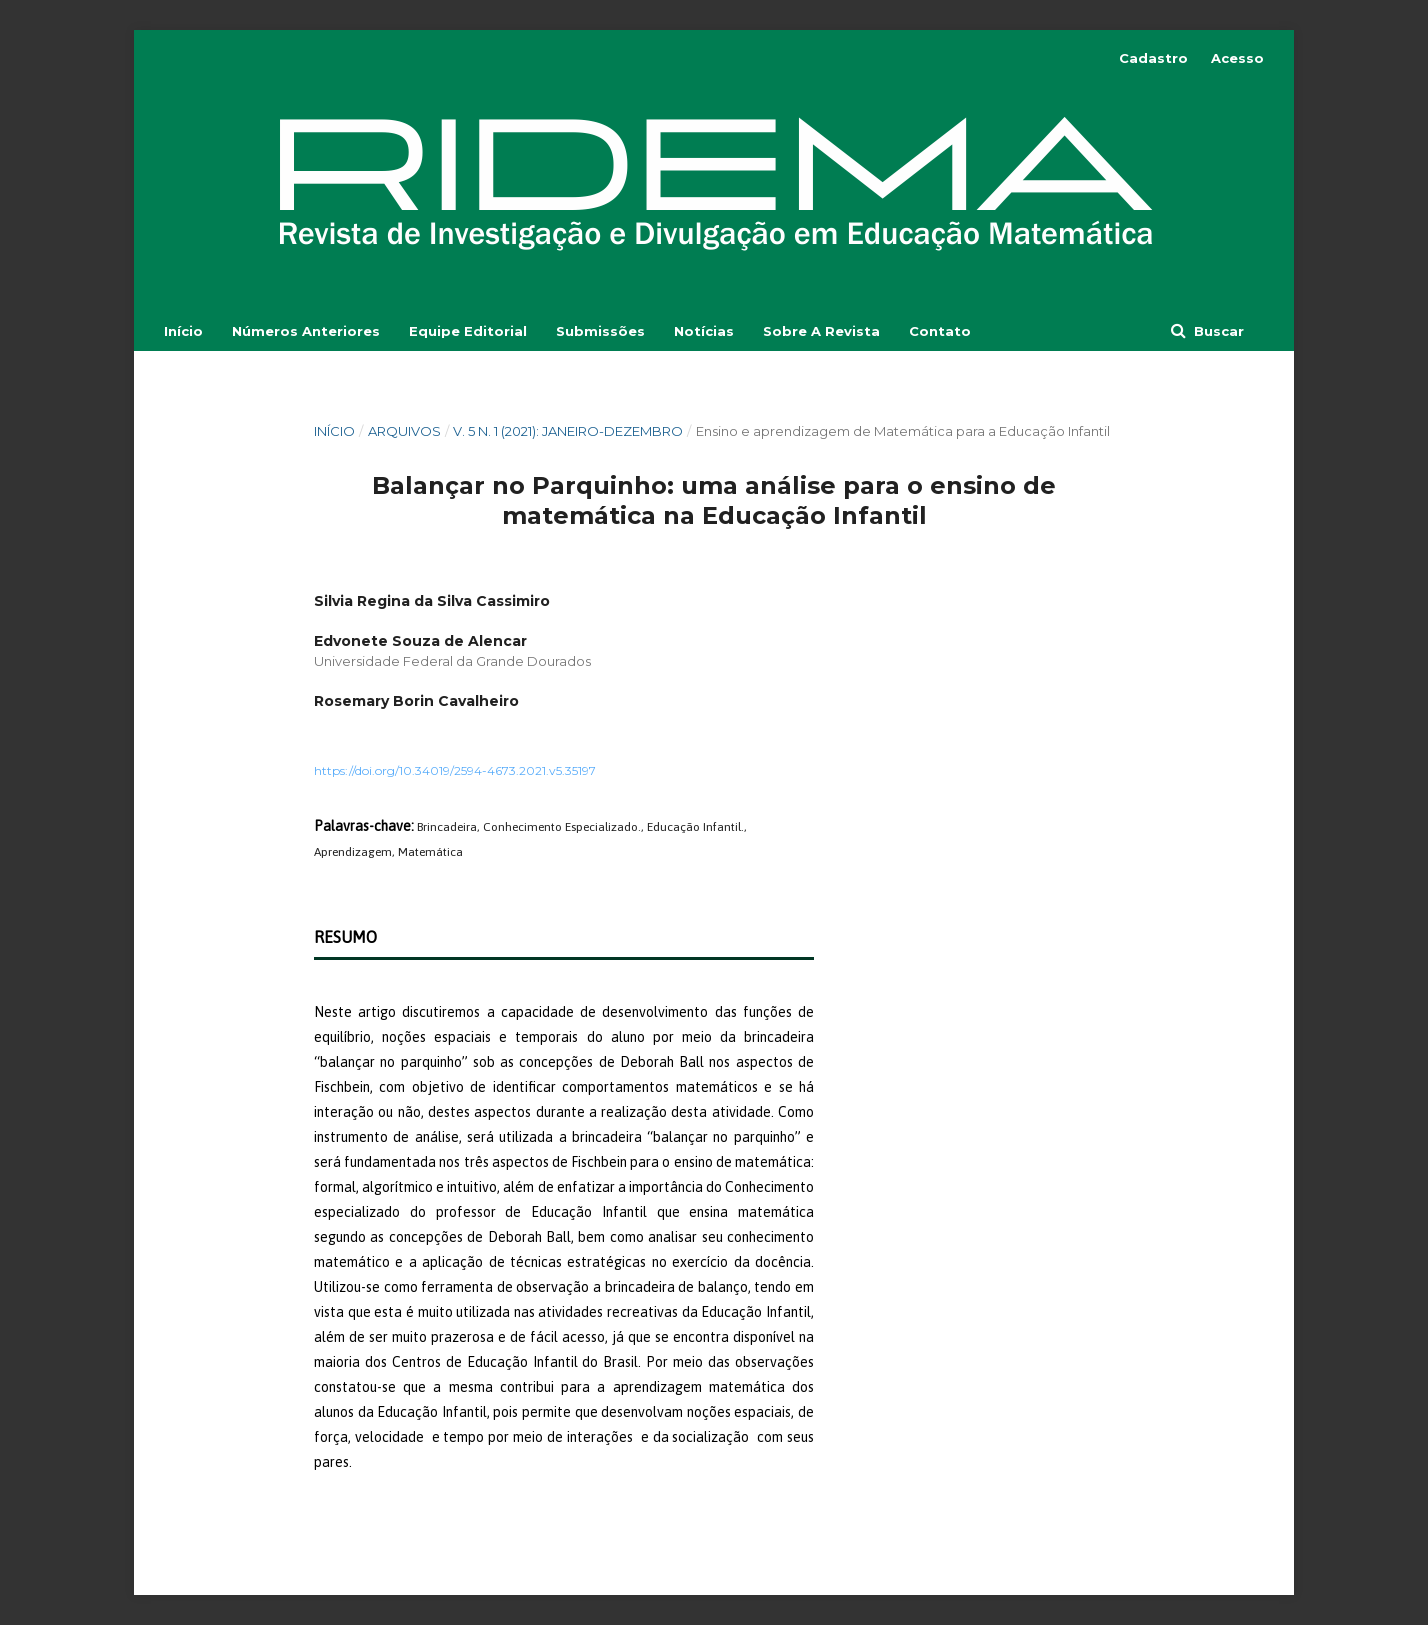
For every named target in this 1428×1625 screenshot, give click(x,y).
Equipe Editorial (468, 331)
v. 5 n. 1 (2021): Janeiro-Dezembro (568, 431)
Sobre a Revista (821, 331)
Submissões (600, 331)
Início (183, 331)
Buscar (1217, 331)
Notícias (704, 331)
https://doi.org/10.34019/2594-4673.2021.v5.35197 (455, 770)
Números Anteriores (306, 331)
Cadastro (1153, 58)
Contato (940, 331)
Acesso (1237, 58)
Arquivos (404, 431)
